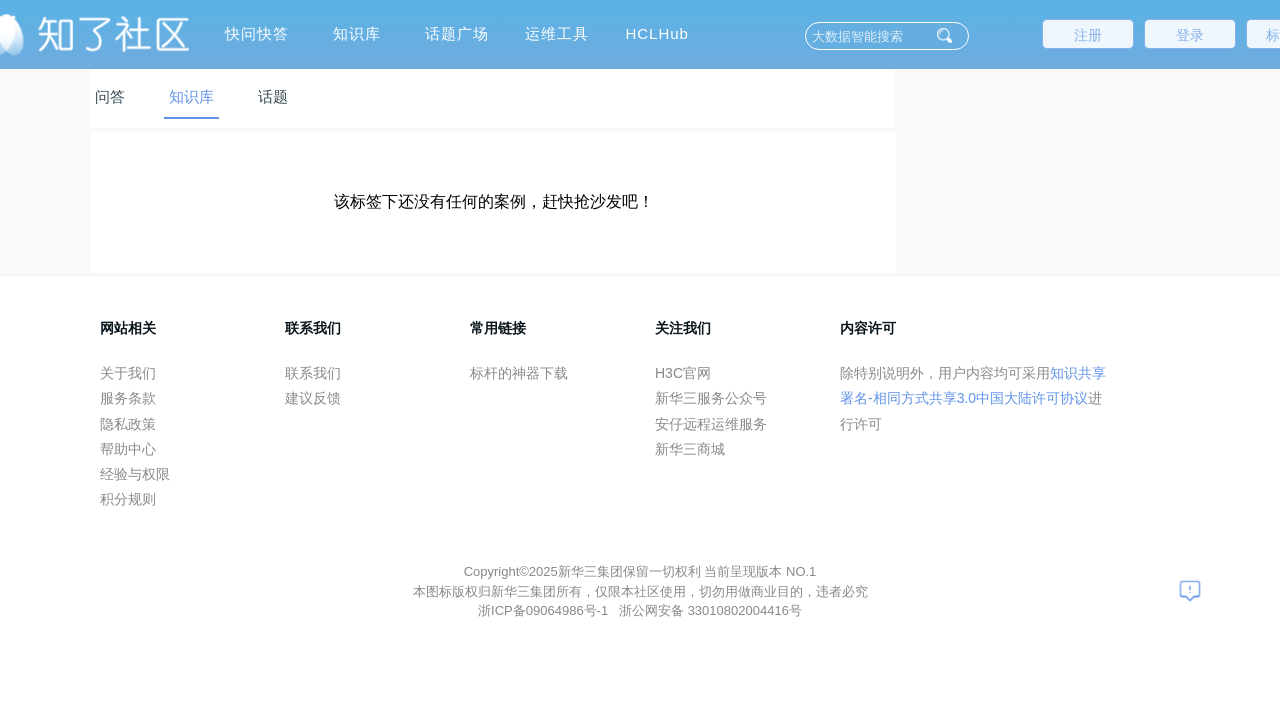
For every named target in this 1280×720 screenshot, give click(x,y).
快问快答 (257, 33)
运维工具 (557, 33)
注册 (1088, 35)
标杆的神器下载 (519, 373)
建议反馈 (313, 398)
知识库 (357, 33)
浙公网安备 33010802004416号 (710, 610)
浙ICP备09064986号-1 (545, 610)
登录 (1190, 35)
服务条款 (128, 398)
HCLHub (657, 33)
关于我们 (128, 373)
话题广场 (457, 33)
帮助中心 (128, 449)
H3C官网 (683, 373)
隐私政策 (128, 424)
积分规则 (128, 499)
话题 (273, 96)
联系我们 (313, 373)
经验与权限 (135, 474)
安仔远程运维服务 (711, 424)
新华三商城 (690, 449)
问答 (110, 96)
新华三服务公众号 (711, 398)
